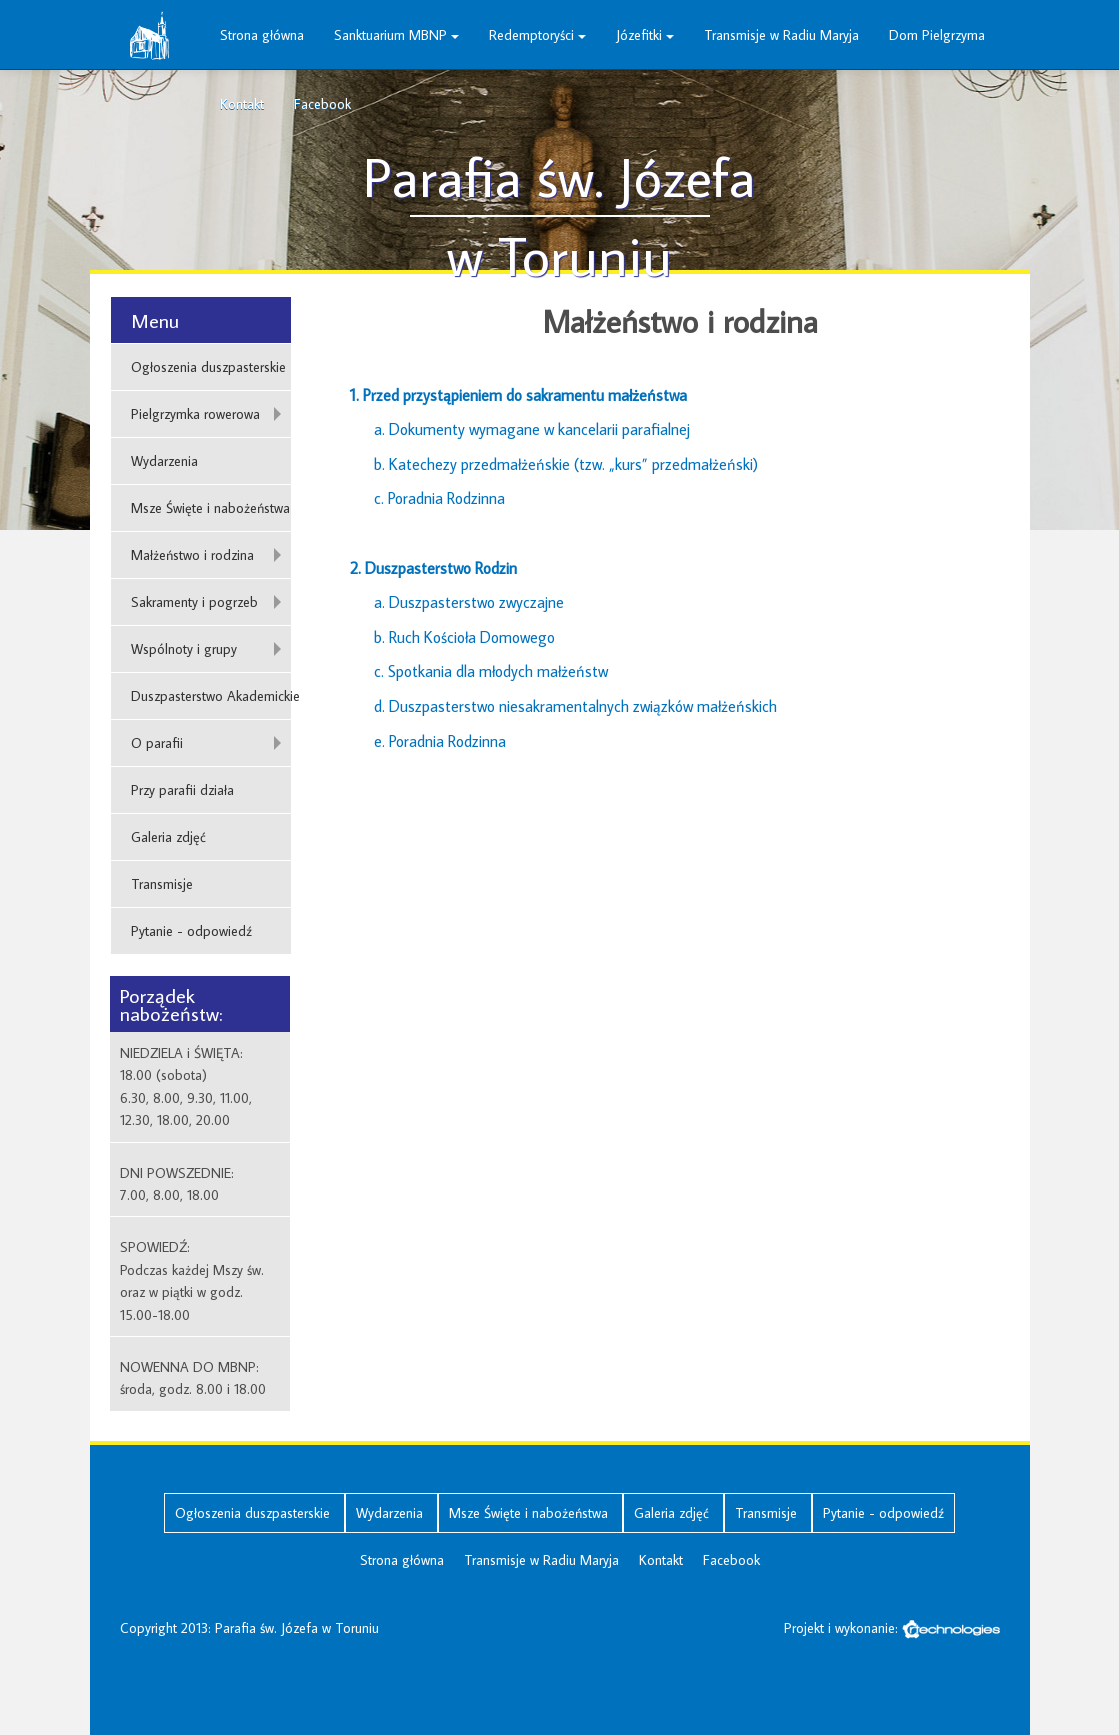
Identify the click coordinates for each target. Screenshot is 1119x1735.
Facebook (322, 104)
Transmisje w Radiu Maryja (781, 35)
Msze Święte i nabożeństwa (210, 508)
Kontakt (242, 104)
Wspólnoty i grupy (184, 649)
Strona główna (262, 35)
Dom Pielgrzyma (937, 35)
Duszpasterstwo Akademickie (211, 696)
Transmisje (162, 884)
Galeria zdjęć (168, 837)
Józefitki (645, 35)
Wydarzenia (164, 461)
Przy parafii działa (182, 790)
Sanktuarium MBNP (396, 35)
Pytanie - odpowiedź (191, 931)
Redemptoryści (537, 35)
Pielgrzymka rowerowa (195, 414)
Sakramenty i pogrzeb (194, 602)
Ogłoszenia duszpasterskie (208, 367)
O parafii (157, 743)
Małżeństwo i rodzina (192, 555)
